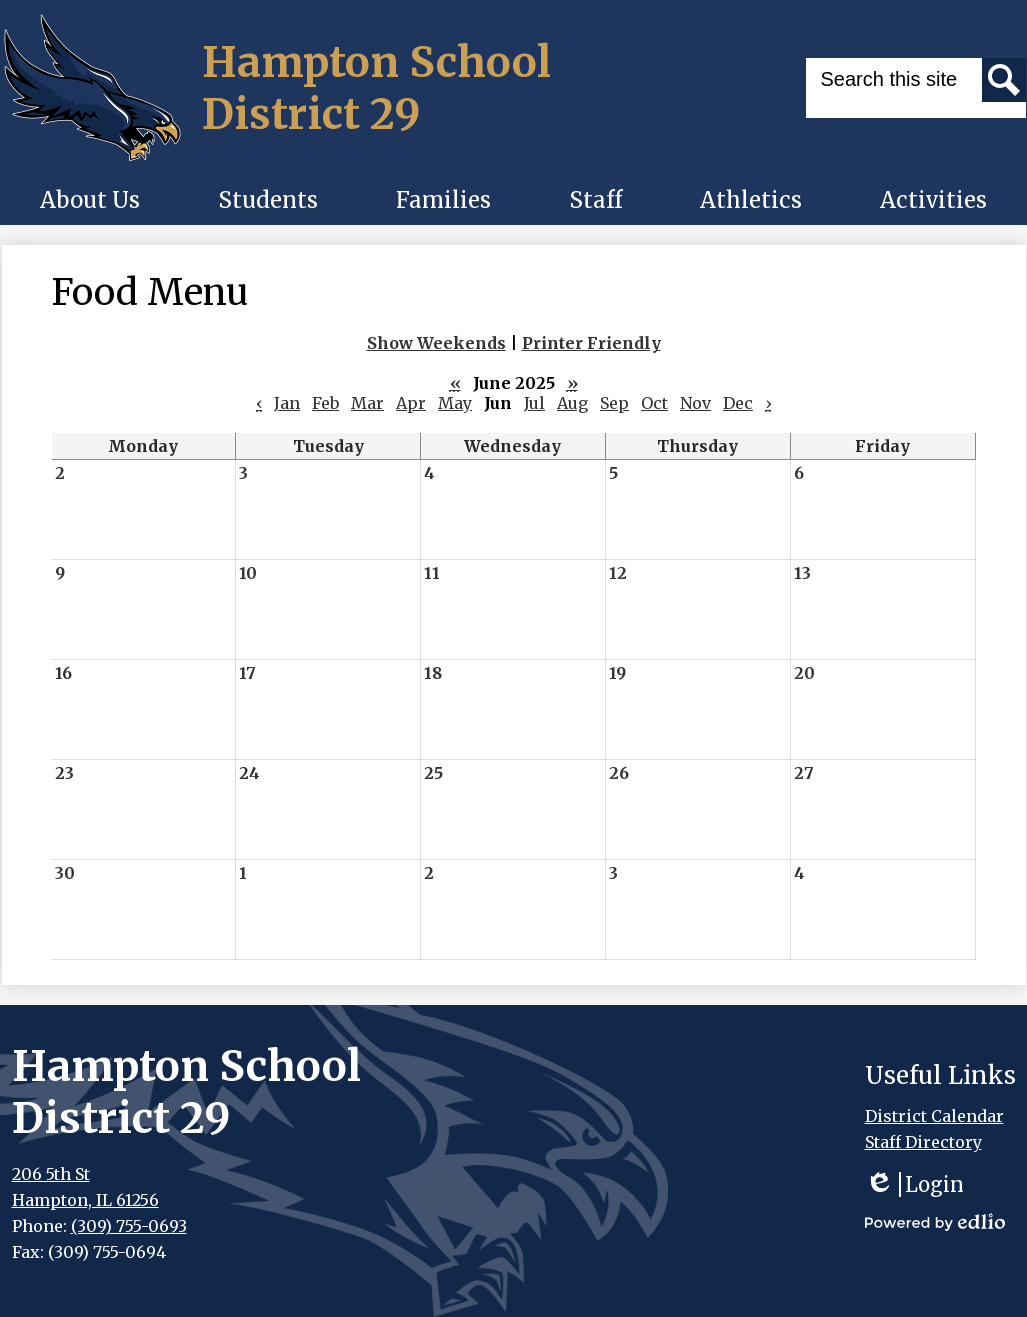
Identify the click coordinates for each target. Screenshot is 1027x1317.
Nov (695, 403)
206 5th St (51, 1174)
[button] (90, 200)
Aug (572, 403)
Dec (738, 403)
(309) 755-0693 (129, 1226)
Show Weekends (436, 343)
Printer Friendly (591, 343)
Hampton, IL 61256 (85, 1200)
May (455, 403)
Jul (534, 403)
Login (914, 1184)
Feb (325, 403)
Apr (411, 403)
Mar (367, 403)
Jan (287, 403)
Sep (614, 403)
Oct (654, 403)
